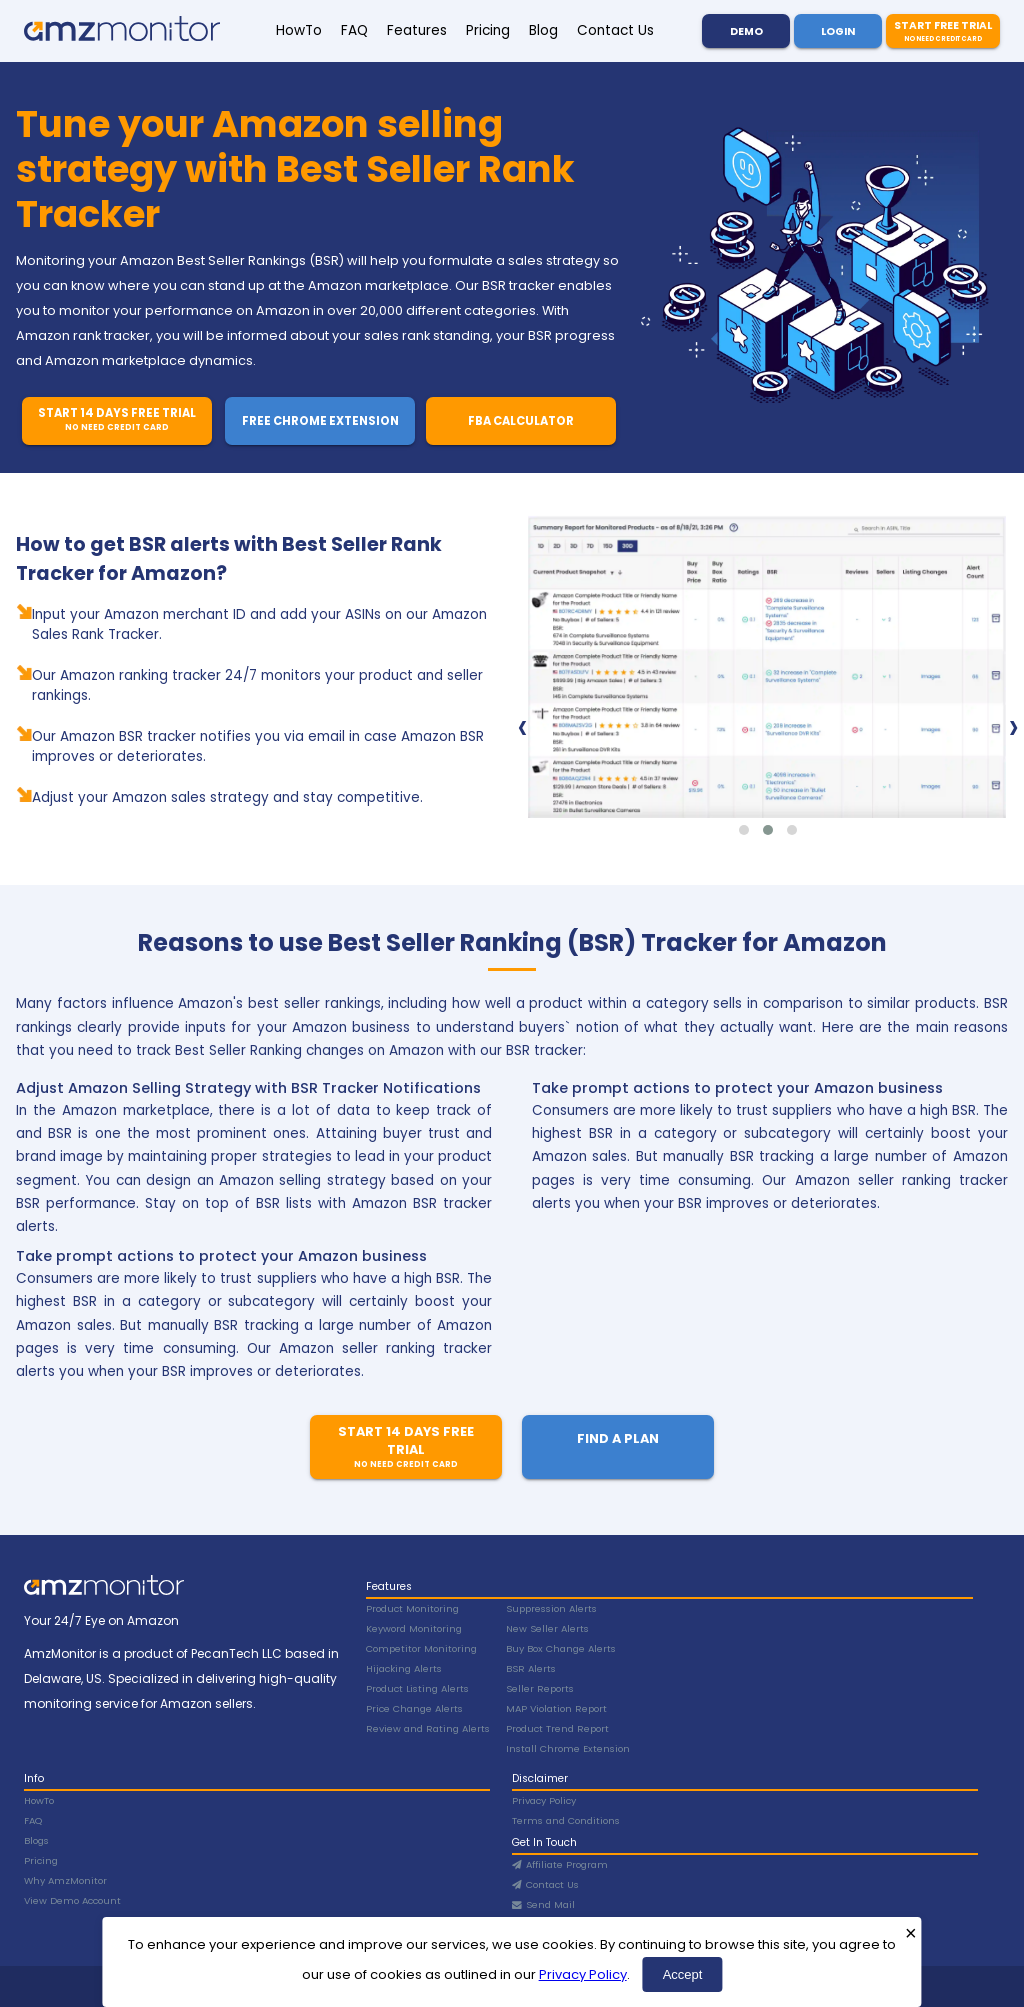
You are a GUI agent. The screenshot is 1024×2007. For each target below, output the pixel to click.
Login (838, 31)
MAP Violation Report (556, 1708)
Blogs (36, 1840)
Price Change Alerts (414, 1708)
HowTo (299, 30)
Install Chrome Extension (568, 1748)
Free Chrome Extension (320, 421)
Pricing (488, 30)
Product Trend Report (557, 1728)
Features (417, 30)
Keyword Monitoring (414, 1628)
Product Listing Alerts (417, 1688)
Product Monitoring (412, 1608)
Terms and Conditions (566, 1820)
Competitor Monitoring (421, 1648)
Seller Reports (540, 1688)
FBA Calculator (521, 421)
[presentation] (522, 726)
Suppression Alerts (551, 1608)
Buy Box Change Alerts (561, 1648)
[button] (744, 830)
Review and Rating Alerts (428, 1728)
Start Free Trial (943, 31)
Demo (746, 31)
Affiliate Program (560, 1864)
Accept (683, 1974)
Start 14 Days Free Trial (116, 419)
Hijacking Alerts (404, 1668)
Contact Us (615, 30)
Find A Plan (618, 1438)
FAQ (354, 30)
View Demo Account (72, 1900)
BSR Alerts (531, 1668)
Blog (543, 30)
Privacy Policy (583, 1974)
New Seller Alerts (547, 1628)
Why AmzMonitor (65, 1880)
